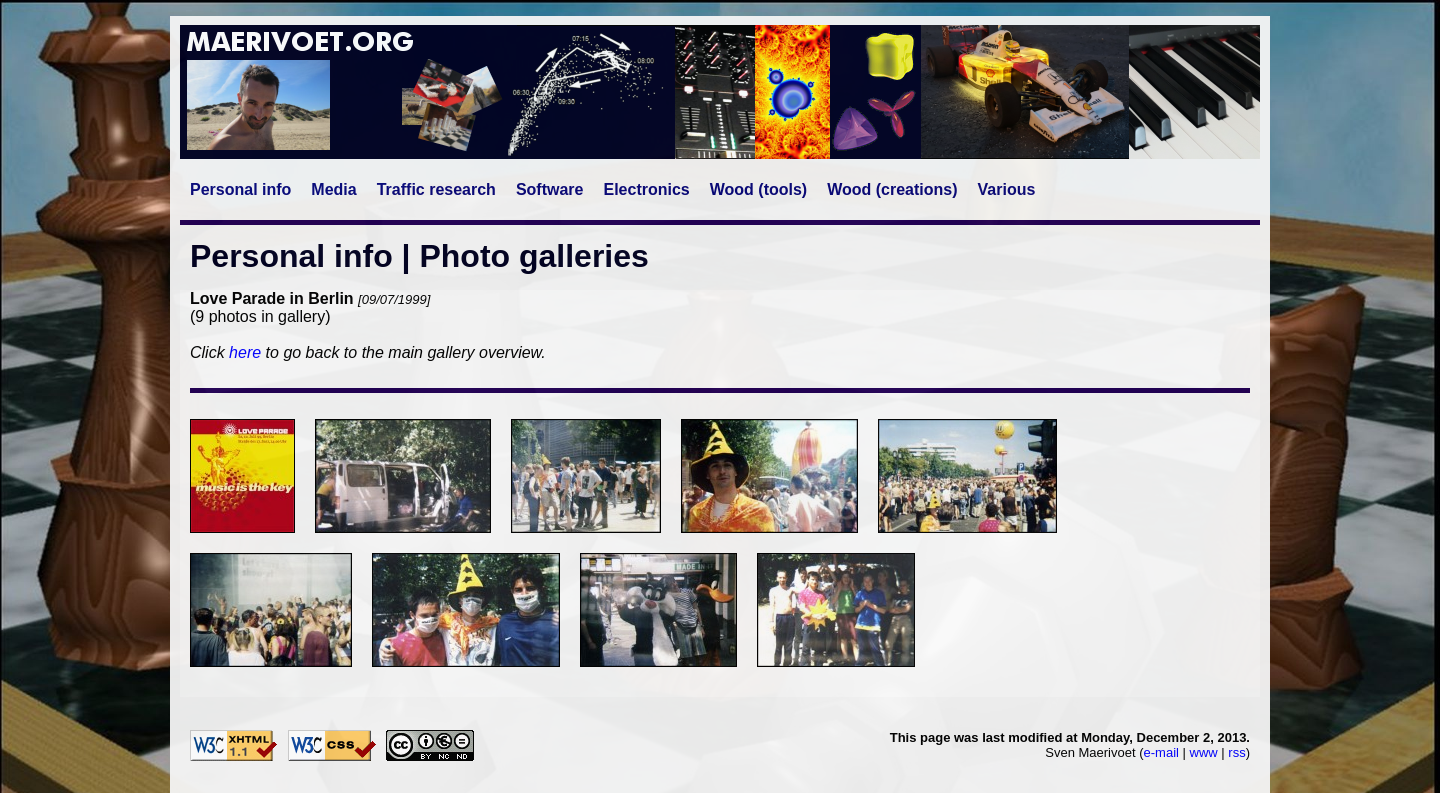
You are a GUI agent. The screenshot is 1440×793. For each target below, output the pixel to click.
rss (1236, 752)
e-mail (1161, 752)
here (245, 352)
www (1204, 752)
